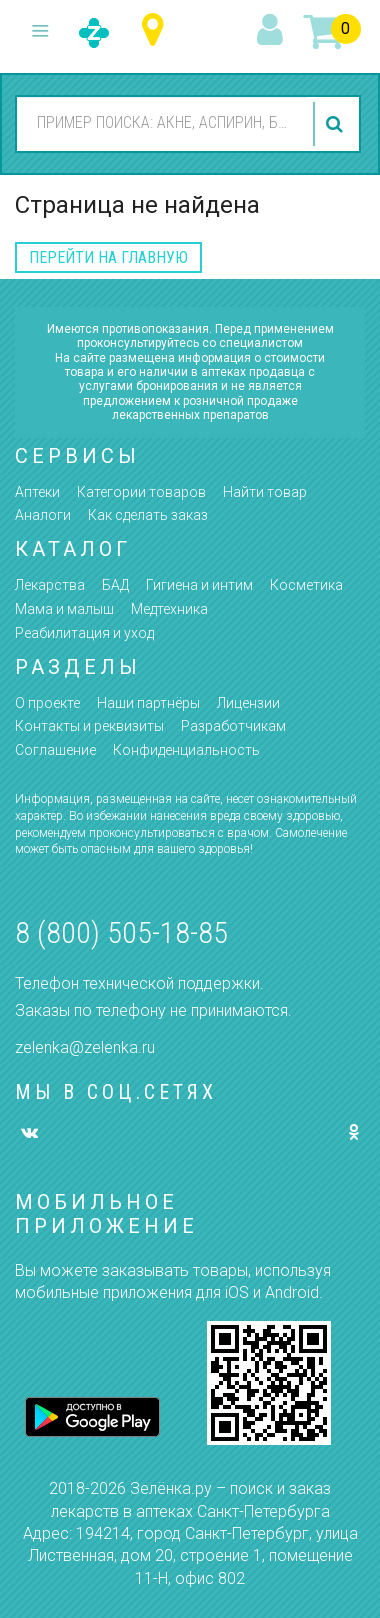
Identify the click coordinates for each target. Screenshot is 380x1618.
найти (337, 124)
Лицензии (248, 703)
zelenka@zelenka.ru (85, 1047)
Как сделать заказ (148, 515)
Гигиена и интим (199, 585)
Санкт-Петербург (157, 30)
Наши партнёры (148, 703)
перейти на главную (108, 257)
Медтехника (169, 609)
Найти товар (265, 492)
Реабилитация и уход (84, 633)
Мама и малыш (64, 609)
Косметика (306, 585)
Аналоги (43, 515)
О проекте (47, 703)
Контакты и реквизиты (89, 726)
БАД (115, 585)
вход (273, 31)
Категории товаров (141, 492)
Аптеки (37, 492)
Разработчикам (233, 726)
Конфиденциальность (186, 750)
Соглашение (55, 750)
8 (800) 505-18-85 (121, 932)
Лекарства (50, 585)
